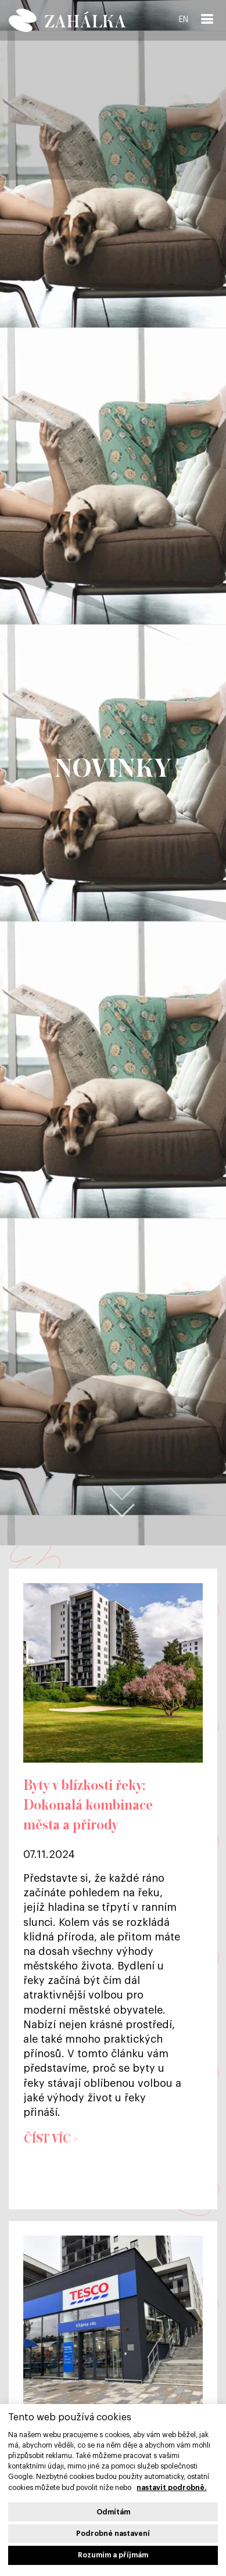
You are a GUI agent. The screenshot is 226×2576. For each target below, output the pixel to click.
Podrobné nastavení (113, 2533)
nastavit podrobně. (171, 2487)
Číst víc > (51, 2139)
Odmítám (113, 2512)
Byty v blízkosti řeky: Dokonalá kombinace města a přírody (88, 1806)
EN (183, 20)
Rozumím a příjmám (113, 2555)
